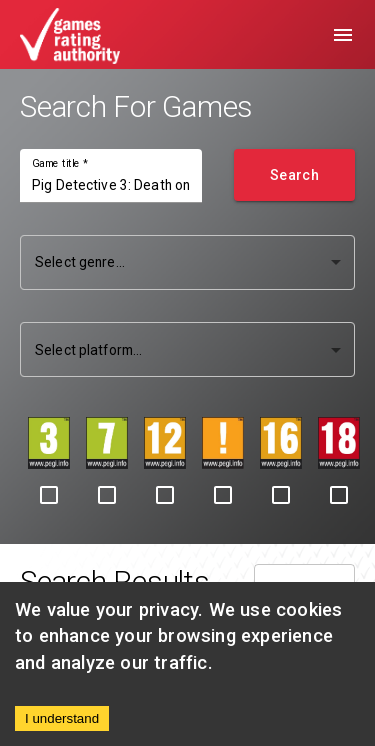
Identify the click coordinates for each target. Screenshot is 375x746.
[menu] (343, 35)
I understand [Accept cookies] (62, 718)
